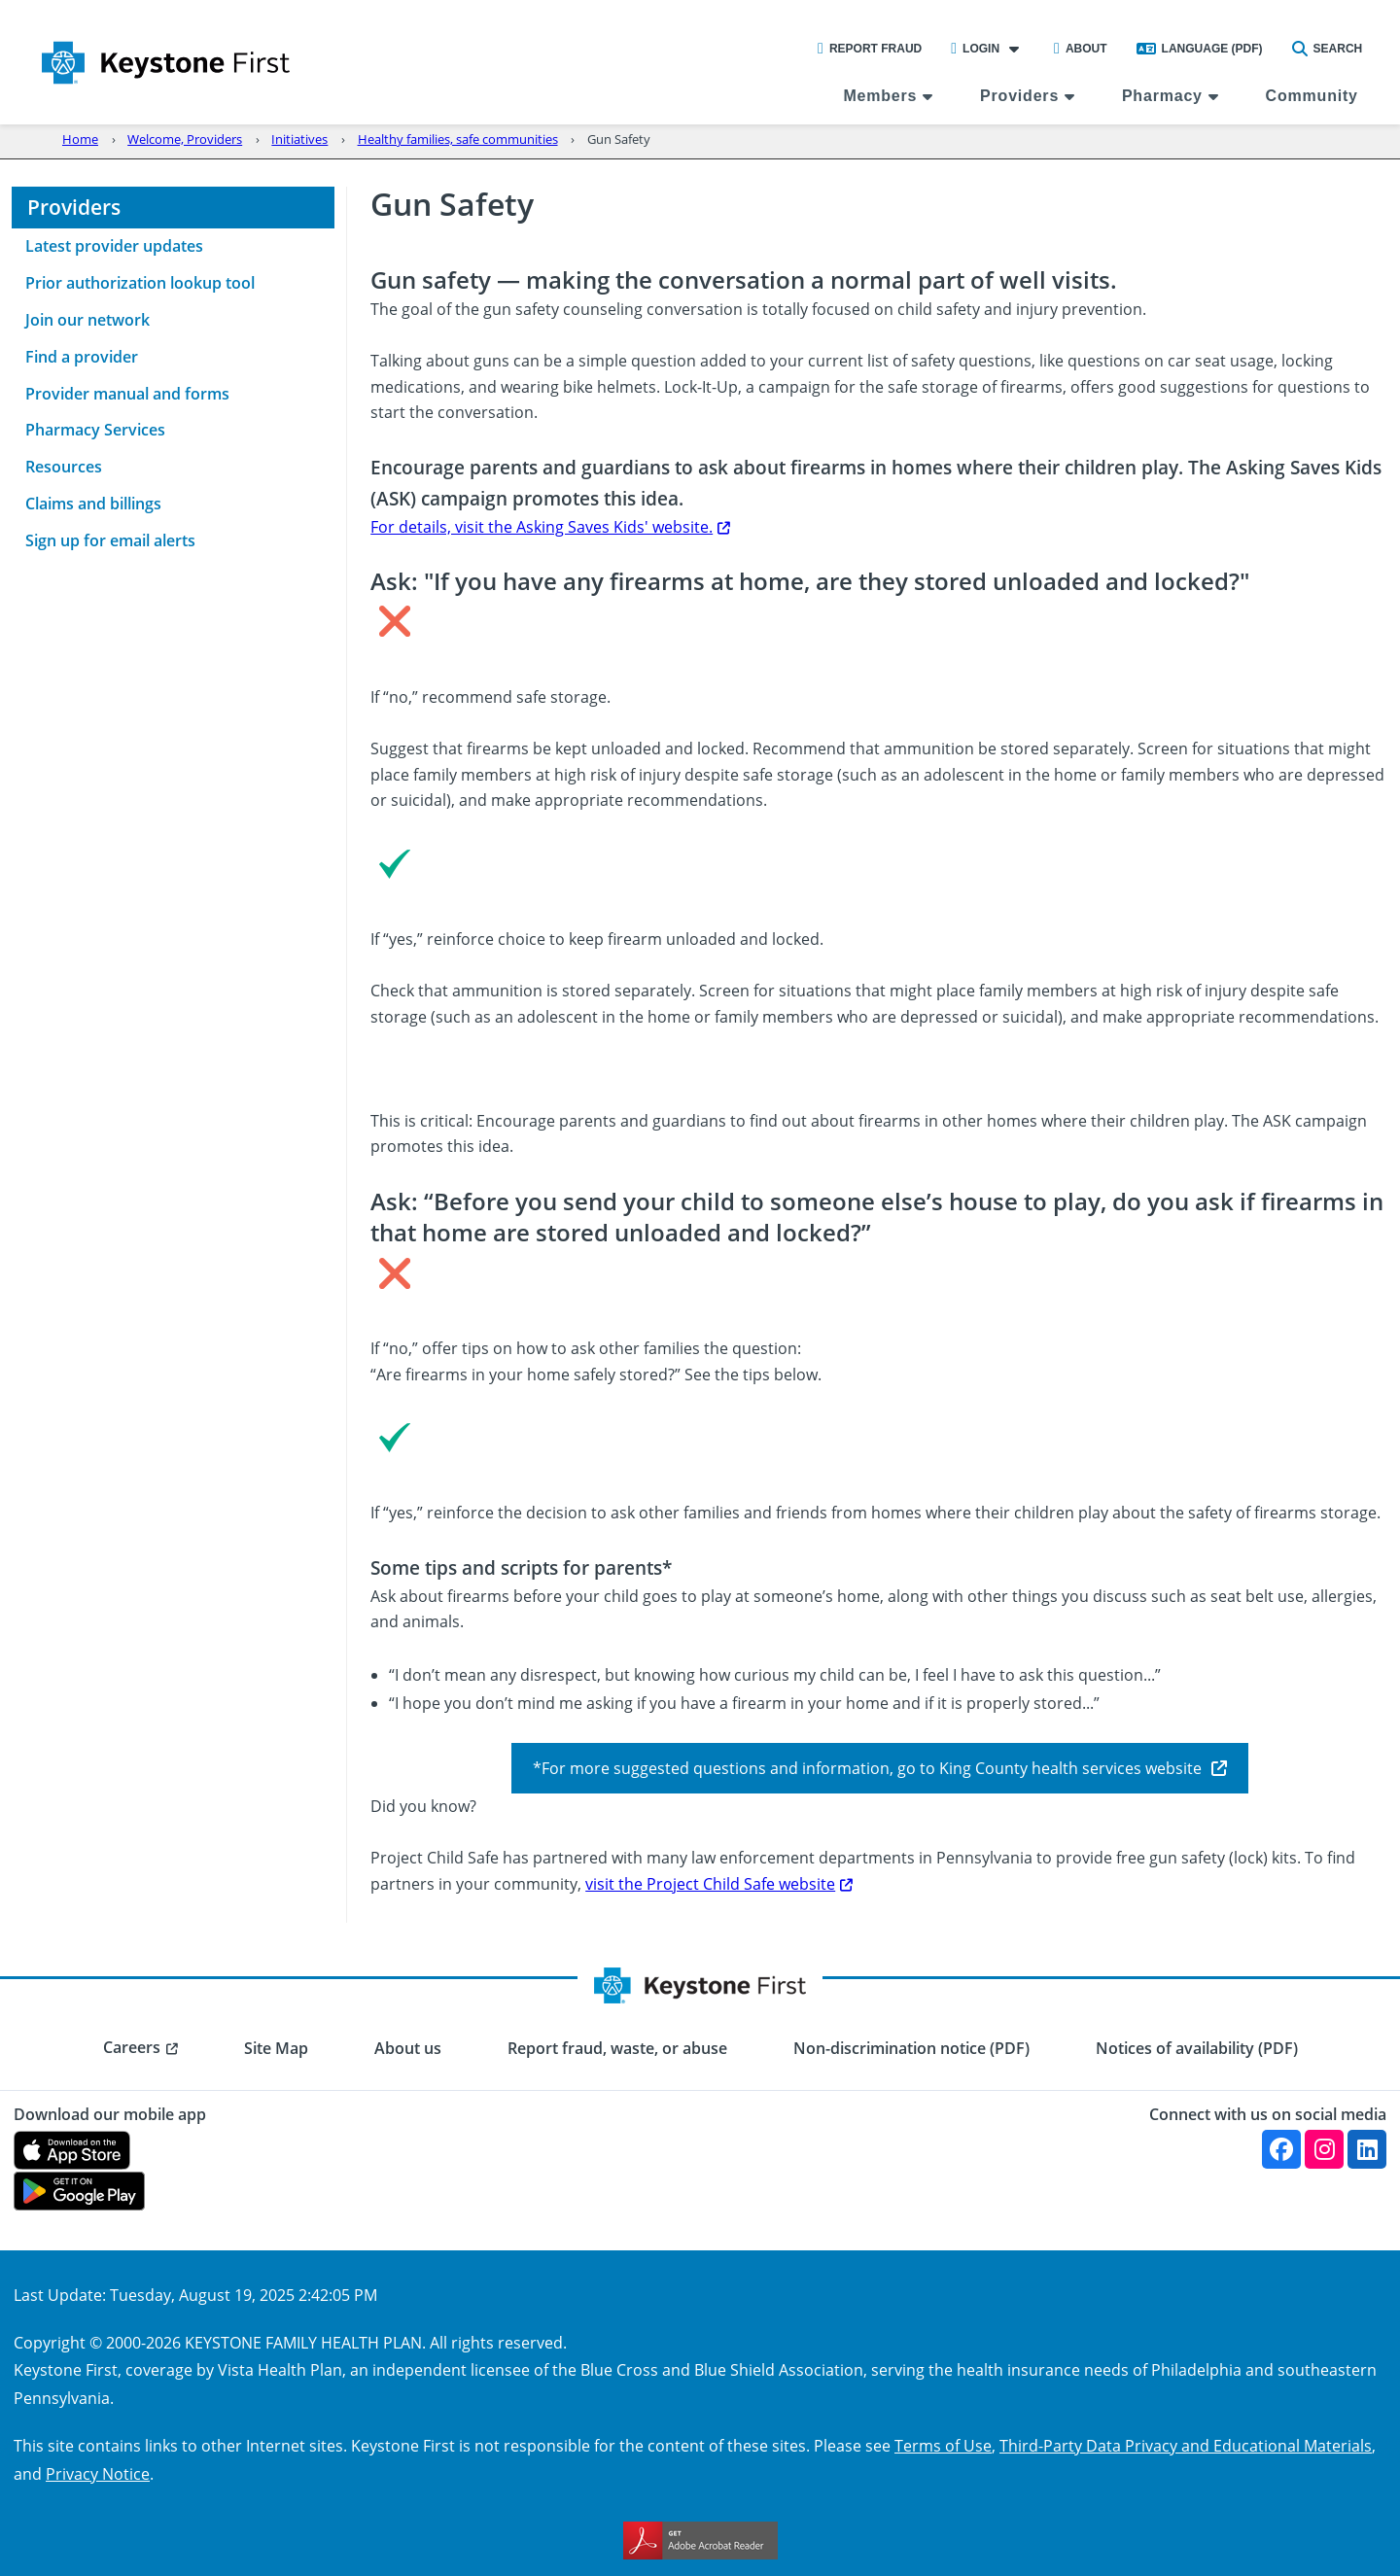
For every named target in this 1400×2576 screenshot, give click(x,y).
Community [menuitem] (1312, 95)
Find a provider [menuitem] (81, 356)
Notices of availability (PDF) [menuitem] (1197, 2048)
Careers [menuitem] (131, 2047)
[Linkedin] (1367, 2149)
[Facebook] (1281, 2149)
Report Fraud (870, 48)
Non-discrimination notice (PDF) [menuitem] (911, 2048)
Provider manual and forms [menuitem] (127, 393)
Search (1327, 48)
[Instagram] (1324, 2149)
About (1080, 48)
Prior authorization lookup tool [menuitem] (140, 283)
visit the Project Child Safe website (710, 1883)
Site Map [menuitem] (276, 2048)
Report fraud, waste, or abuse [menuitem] (617, 2048)
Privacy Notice (98, 2473)
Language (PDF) (1200, 48)
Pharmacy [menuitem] (1162, 95)
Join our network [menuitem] (87, 320)
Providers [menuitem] (1019, 95)
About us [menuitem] (407, 2048)
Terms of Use (943, 2445)
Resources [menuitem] (63, 466)
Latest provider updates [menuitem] (114, 246)
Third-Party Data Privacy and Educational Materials (1185, 2445)
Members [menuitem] (880, 95)
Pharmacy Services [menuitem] (95, 429)
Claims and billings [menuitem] (93, 503)
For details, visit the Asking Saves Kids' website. (541, 526)
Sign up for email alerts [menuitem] (110, 540)
